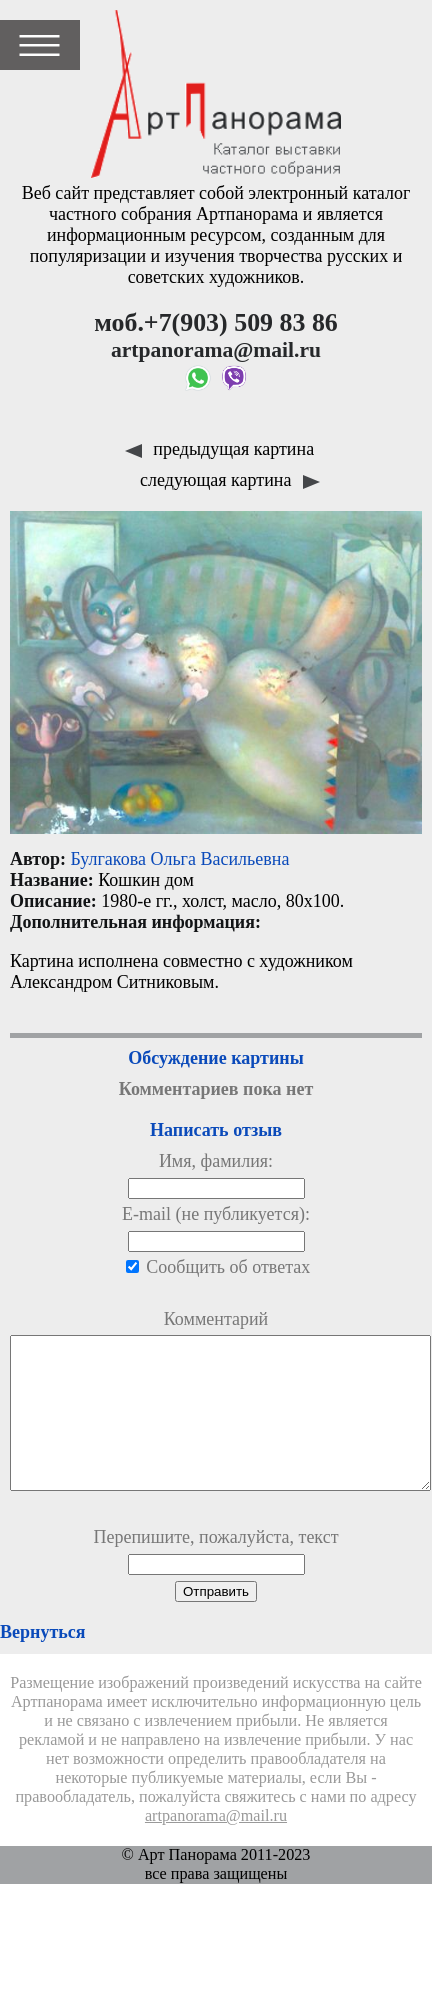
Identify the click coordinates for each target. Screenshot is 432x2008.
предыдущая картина (219, 449)
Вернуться (42, 1662)
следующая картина (230, 480)
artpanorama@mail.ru (216, 1846)
